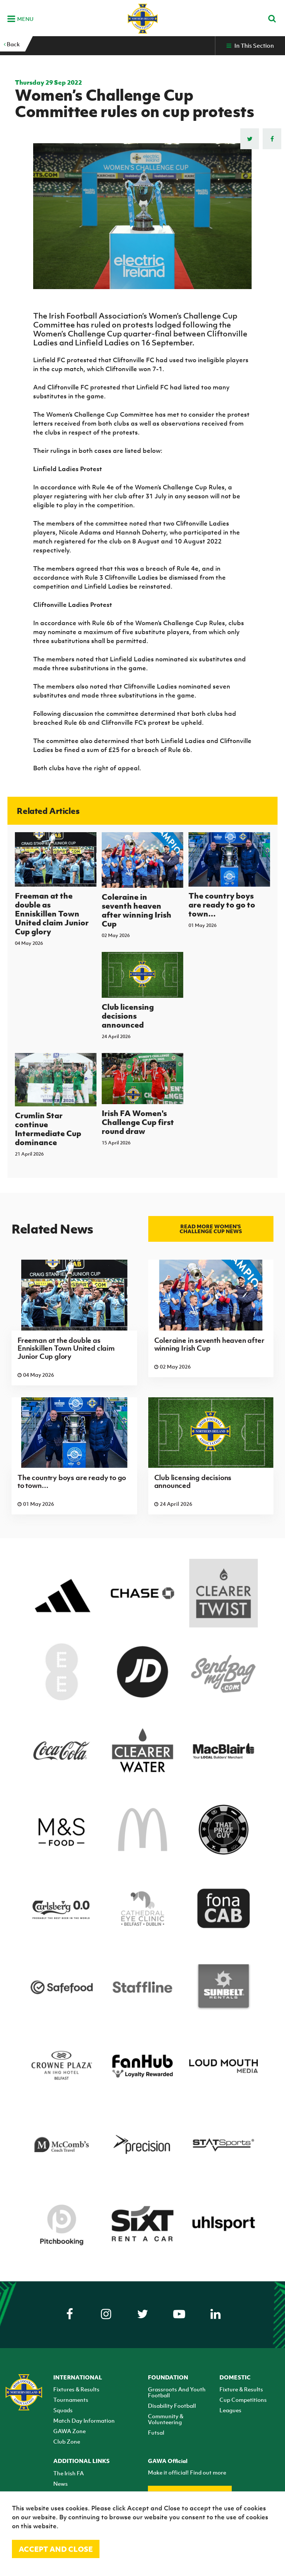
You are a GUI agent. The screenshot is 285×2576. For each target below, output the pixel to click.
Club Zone (66, 2441)
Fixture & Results (241, 2389)
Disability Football (172, 2405)
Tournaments (70, 2399)
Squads (63, 2410)
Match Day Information (84, 2420)
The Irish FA (68, 2473)
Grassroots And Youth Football (177, 2392)
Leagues (230, 2410)
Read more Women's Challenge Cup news (211, 1229)
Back (12, 44)
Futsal (156, 2432)
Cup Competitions (243, 2399)
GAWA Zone (69, 2431)
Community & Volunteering (165, 2419)
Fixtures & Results (76, 2389)
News (60, 2483)
